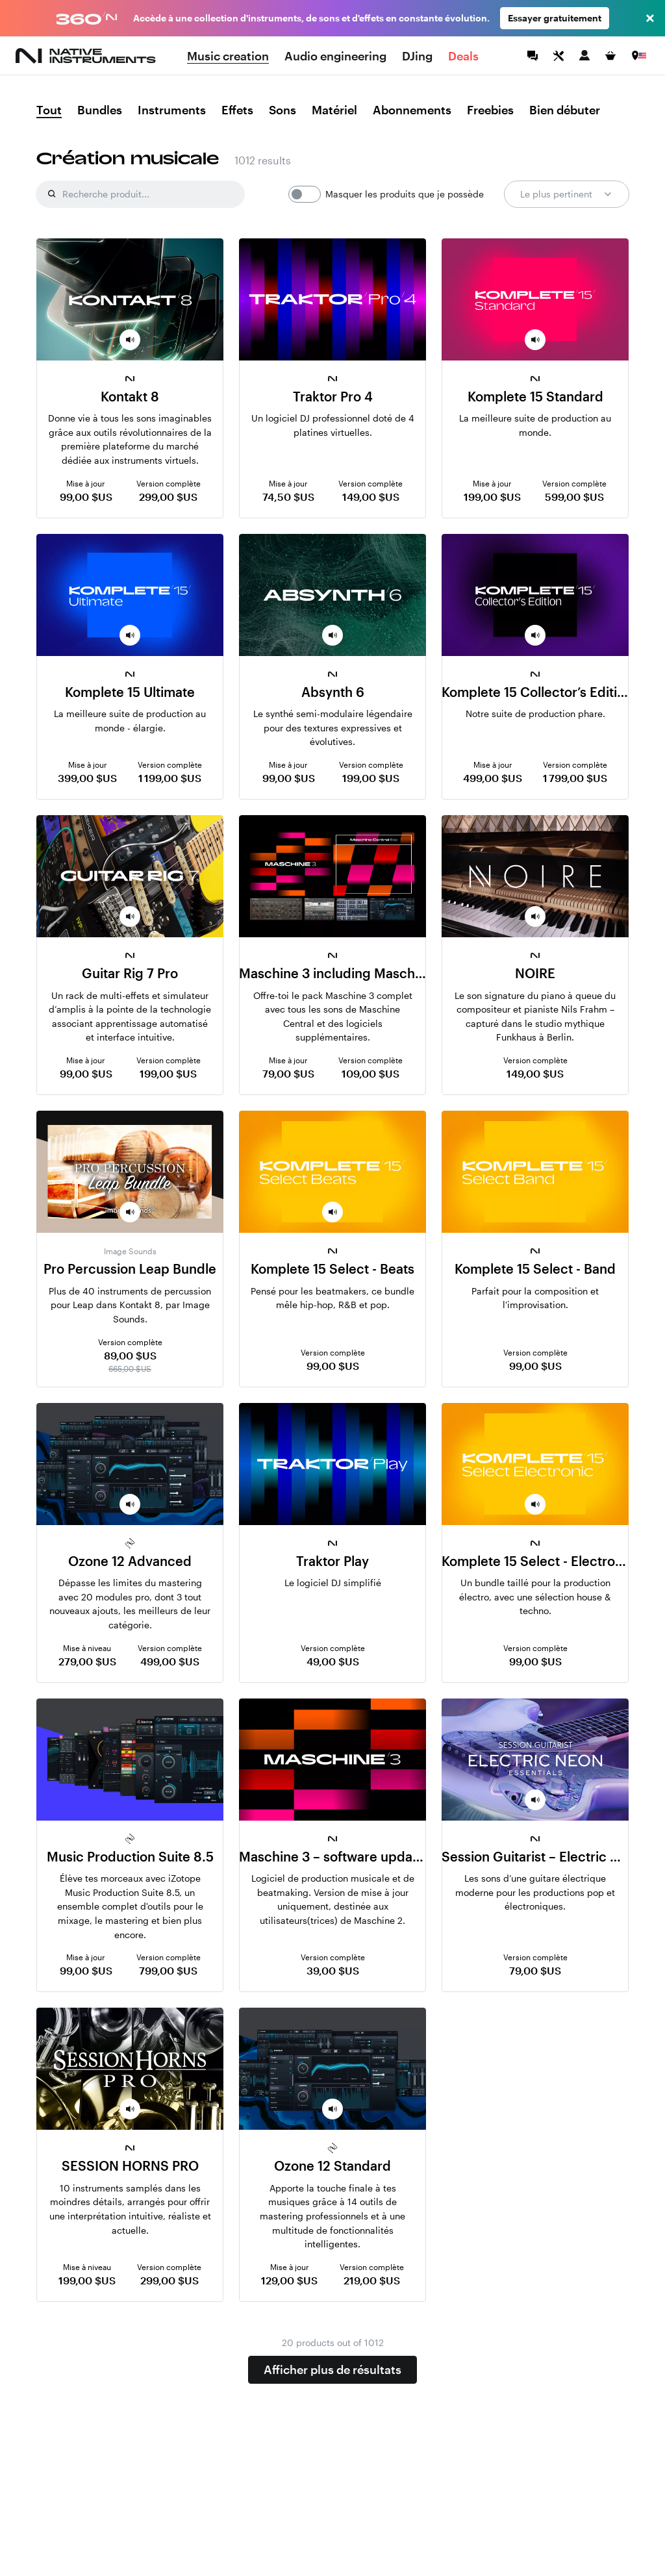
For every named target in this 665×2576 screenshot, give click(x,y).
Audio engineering (335, 56)
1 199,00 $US (169, 778)
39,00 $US (333, 1970)
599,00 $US (574, 496)
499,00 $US (492, 778)
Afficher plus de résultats (332, 2369)
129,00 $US (289, 2280)
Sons (282, 110)
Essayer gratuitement (554, 17)
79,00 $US (288, 1073)
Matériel (334, 110)
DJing (417, 56)
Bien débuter (564, 110)
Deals (463, 56)
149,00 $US (370, 496)
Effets (237, 110)
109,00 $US (370, 1073)
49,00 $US (333, 1661)
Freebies (490, 110)
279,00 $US (87, 1661)
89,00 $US (130, 1355)
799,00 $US (168, 1970)
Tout (49, 110)
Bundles (99, 110)
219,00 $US (372, 2280)
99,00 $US (86, 496)
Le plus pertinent (566, 194)
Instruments (172, 110)
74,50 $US (288, 496)
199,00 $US (492, 496)
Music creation (228, 56)
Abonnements (412, 110)
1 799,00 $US (575, 778)
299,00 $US (168, 496)
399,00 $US (87, 778)
